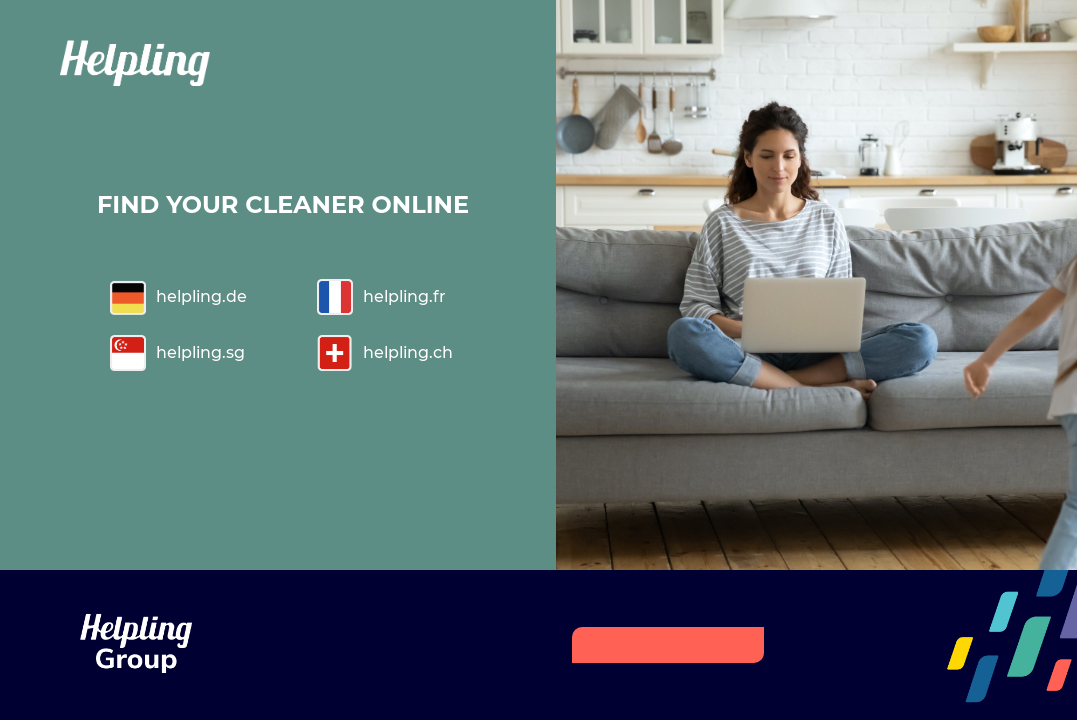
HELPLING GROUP (667, 644)
